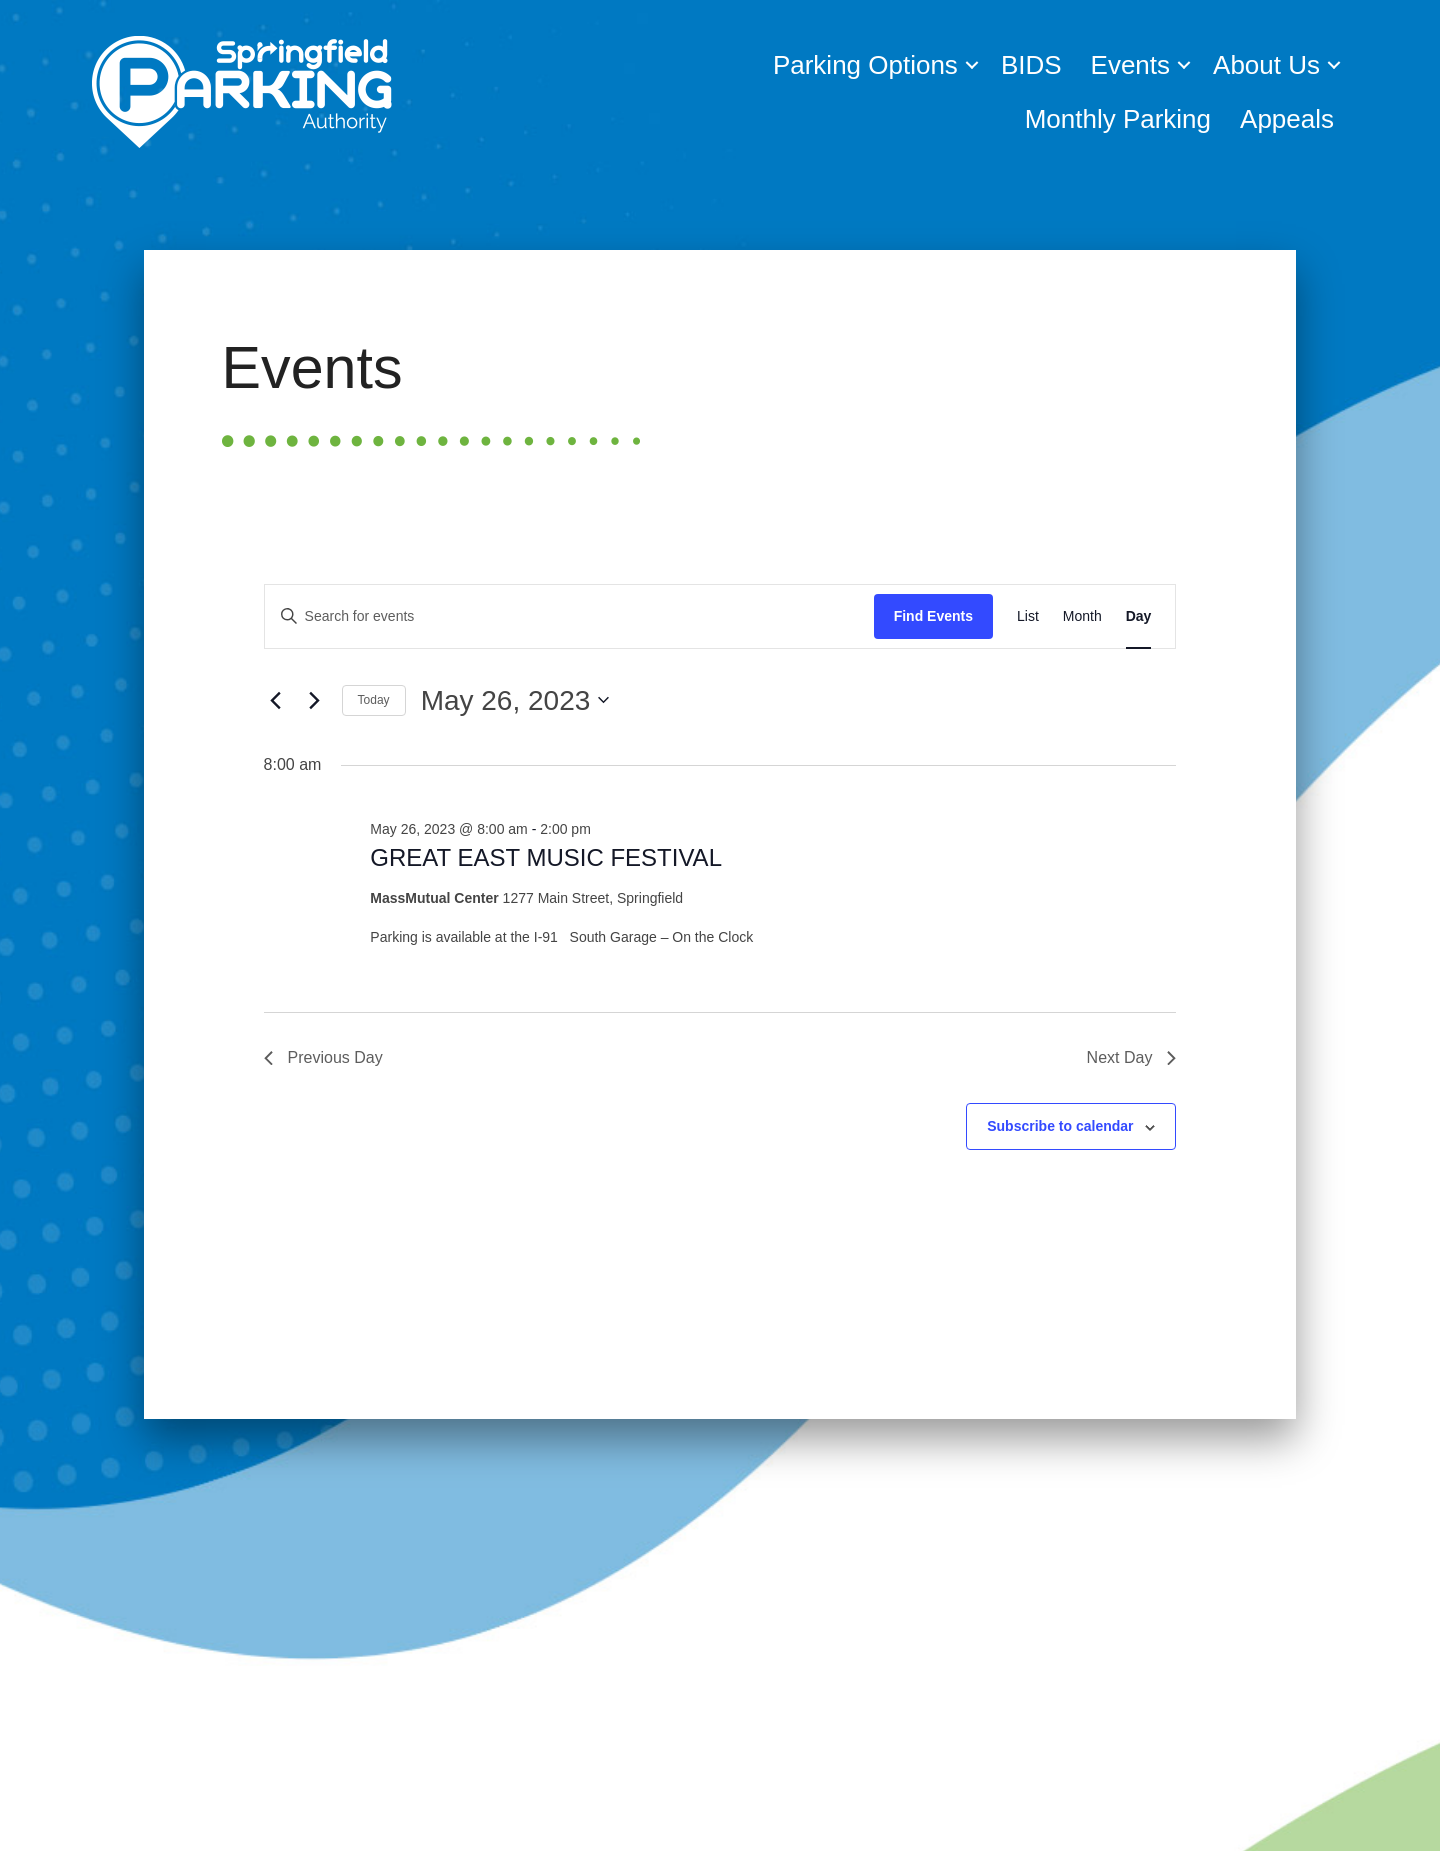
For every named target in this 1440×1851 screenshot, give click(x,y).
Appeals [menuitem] (1287, 119)
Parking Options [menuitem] (865, 65)
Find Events (933, 616)
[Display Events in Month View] (1082, 616)
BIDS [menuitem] (1031, 65)
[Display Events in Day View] (1139, 616)
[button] (972, 65)
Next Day (1132, 1057)
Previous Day (323, 1057)
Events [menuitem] (1131, 65)
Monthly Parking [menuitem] (1118, 119)
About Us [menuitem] (1266, 65)
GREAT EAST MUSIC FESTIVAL (546, 857)
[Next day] (315, 700)
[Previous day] (276, 700)
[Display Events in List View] (1028, 616)
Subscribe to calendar (1060, 1126)
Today (374, 700)
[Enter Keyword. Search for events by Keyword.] (569, 616)
